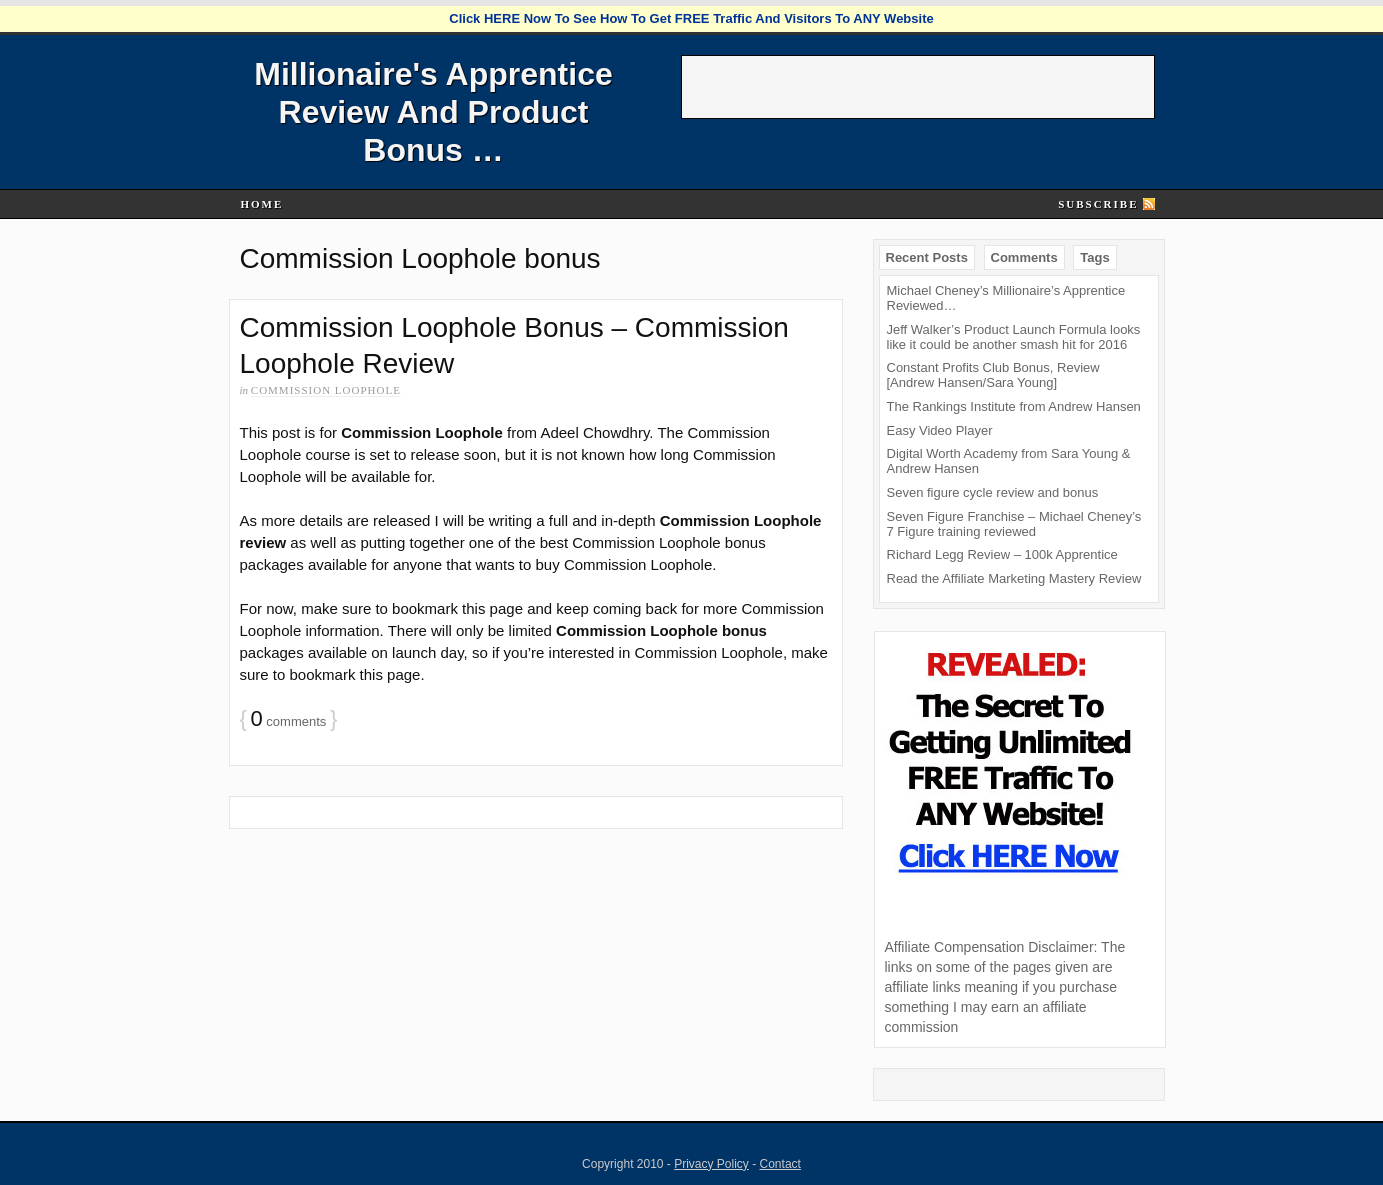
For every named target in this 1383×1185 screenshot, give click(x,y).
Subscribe (1098, 204)
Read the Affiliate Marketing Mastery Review (1014, 578)
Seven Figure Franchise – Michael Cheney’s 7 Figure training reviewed (1014, 524)
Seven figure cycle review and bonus (993, 492)
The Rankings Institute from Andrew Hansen (1014, 406)
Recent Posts (927, 257)
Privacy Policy (711, 1164)
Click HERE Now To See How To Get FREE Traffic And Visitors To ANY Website (691, 18)
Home (261, 204)
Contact (780, 1164)
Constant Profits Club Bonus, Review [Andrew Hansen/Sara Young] (993, 375)
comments (288, 721)
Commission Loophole (326, 390)
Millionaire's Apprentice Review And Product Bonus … (433, 112)
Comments (1024, 257)
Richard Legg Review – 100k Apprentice (1002, 554)
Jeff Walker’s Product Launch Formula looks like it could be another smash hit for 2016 (1014, 337)
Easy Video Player (940, 430)
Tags (1094, 257)
